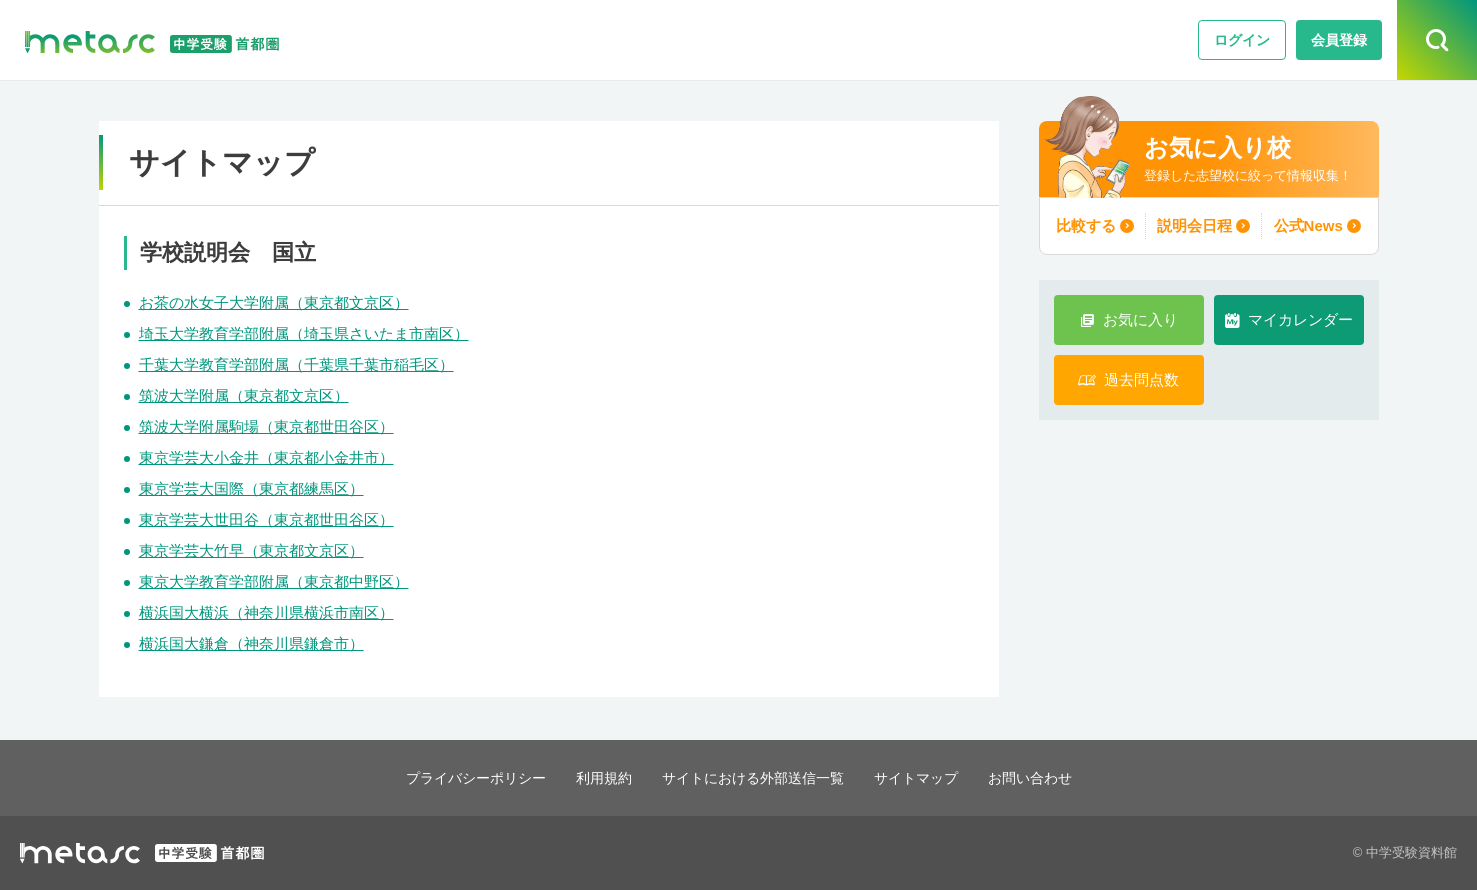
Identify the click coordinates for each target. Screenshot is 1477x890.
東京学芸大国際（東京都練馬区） (251, 488)
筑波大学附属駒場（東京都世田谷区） (266, 426)
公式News (1305, 225)
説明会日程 (1194, 225)
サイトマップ (926, 777)
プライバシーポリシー (461, 777)
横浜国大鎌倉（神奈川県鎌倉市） (251, 643)
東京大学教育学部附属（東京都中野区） (274, 581)
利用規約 (596, 777)
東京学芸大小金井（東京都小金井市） (266, 457)
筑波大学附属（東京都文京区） (244, 395)
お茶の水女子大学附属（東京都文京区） (274, 302)
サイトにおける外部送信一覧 (753, 777)
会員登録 (1339, 40)
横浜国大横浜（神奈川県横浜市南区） (266, 612)
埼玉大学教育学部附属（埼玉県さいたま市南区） (304, 333)
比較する (1088, 225)
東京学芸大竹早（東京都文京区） (251, 550)
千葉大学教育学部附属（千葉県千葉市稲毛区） (296, 364)
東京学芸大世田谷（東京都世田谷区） (266, 519)
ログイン (1242, 40)
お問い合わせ (1046, 777)
